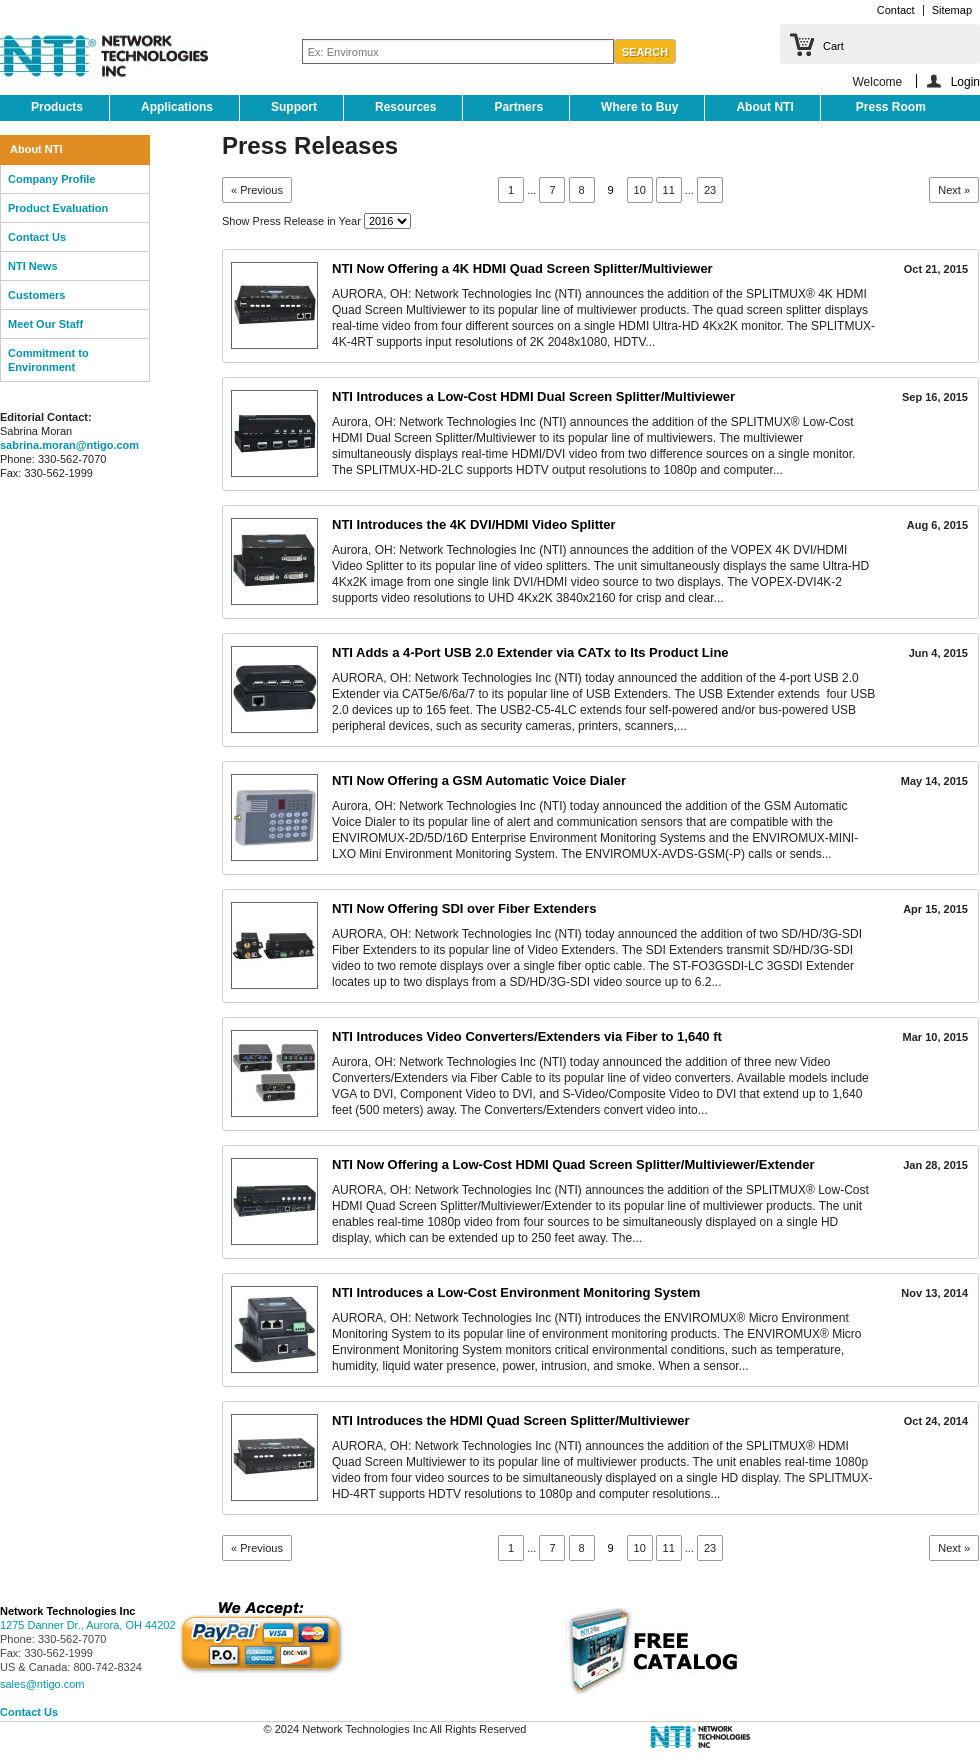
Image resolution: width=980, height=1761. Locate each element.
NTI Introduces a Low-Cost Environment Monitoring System (516, 1292)
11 (669, 190)
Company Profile (51, 179)
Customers (36, 295)
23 (710, 190)
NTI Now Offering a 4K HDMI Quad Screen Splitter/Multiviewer (522, 268)
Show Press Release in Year (291, 221)
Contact (896, 10)
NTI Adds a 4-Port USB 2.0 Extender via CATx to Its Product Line (530, 652)
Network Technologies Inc (68, 1611)
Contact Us (37, 237)
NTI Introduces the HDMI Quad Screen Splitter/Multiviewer (511, 1420)
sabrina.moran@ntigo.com (69, 445)
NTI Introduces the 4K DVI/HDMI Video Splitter (474, 524)
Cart (833, 46)
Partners (518, 107)
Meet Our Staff (45, 324)
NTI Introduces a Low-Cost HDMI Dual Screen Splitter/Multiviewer (533, 396)
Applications (177, 107)
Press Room (891, 107)
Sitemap (952, 10)
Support (294, 107)
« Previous (257, 190)
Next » (954, 190)
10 (640, 190)
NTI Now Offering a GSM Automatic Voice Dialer (479, 780)
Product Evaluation (58, 208)
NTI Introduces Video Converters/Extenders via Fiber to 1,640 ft (527, 1036)
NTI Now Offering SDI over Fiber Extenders (464, 908)
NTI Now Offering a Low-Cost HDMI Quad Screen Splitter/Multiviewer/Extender (573, 1164)
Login (965, 81)
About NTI (764, 107)
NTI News (33, 266)
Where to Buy (639, 107)
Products (57, 107)
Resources (405, 107)
